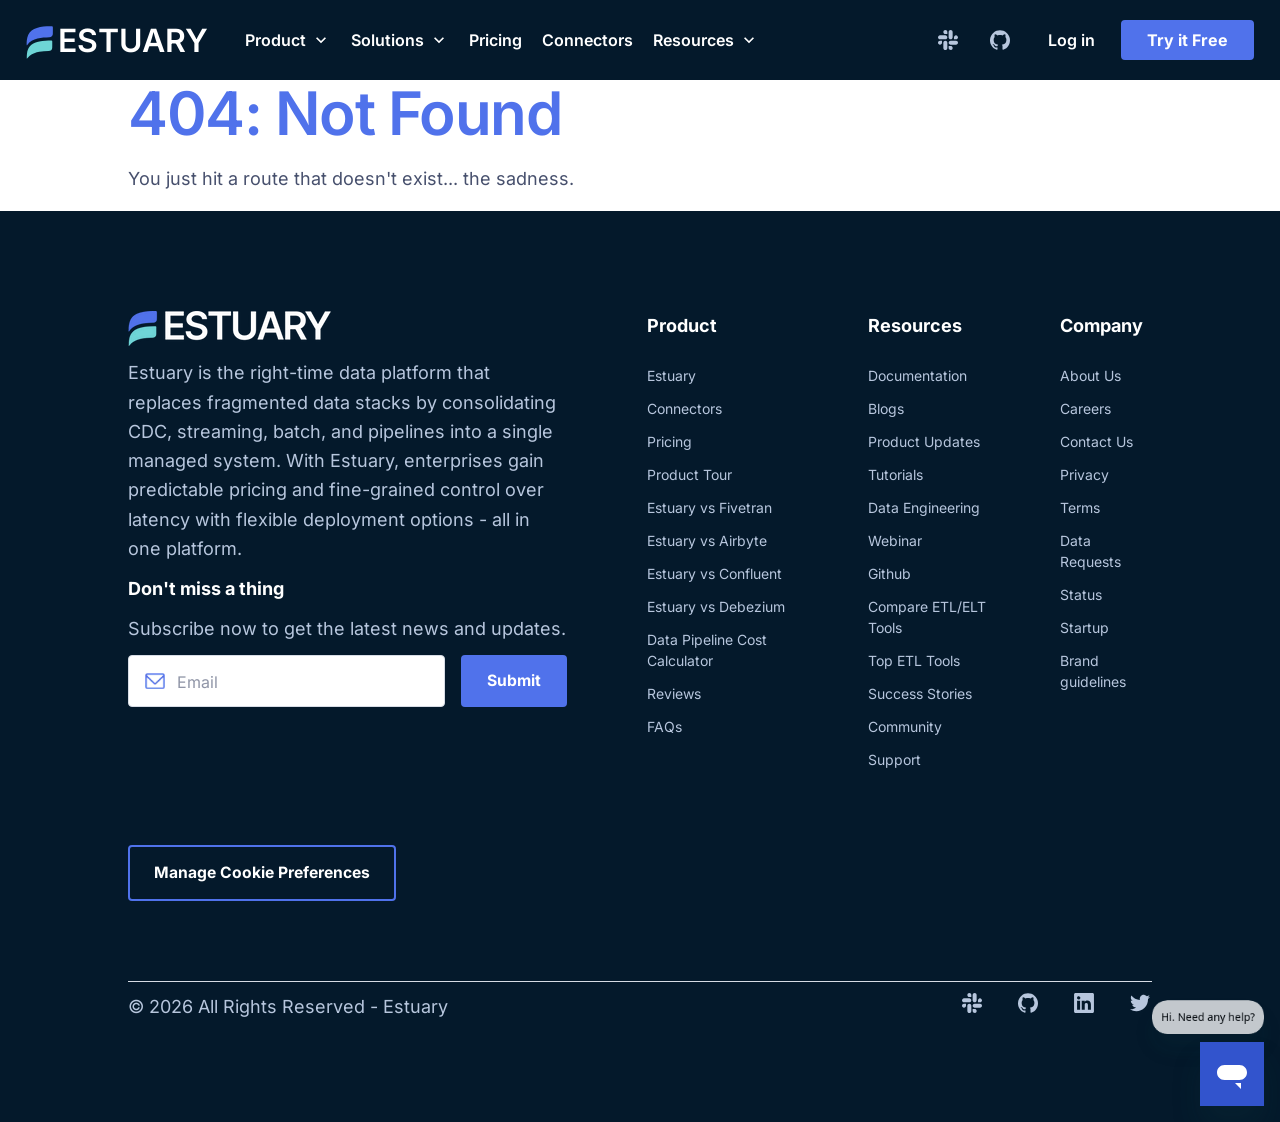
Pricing (495, 40)
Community (905, 726)
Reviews (674, 693)
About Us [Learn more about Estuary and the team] (1090, 375)
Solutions (400, 40)
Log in (1071, 40)
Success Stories (920, 693)
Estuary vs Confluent (714, 573)
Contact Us (1096, 441)
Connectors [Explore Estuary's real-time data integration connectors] (684, 408)
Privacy (1084, 474)
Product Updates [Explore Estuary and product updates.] (924, 441)
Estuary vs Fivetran (709, 507)
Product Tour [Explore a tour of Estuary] (689, 474)
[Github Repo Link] (1000, 40)
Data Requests (1090, 551)
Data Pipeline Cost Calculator (707, 650)
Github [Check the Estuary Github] (889, 573)
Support (894, 759)
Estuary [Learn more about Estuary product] (671, 375)
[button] (288, 40)
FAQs (664, 726)
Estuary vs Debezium (716, 606)
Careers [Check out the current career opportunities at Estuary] (1085, 408)
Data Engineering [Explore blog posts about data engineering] (924, 507)
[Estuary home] (117, 40)
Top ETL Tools (914, 660)
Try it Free (1187, 40)
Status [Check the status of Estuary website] (1081, 594)
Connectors (587, 40)
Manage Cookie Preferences (266, 873)
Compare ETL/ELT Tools (927, 617)
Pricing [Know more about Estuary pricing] (669, 441)
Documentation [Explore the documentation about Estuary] (917, 375)
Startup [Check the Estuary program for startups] (1084, 627)
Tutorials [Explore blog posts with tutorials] (895, 474)
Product (288, 40)
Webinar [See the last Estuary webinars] (895, 540)
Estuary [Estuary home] (415, 1006)
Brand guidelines (1093, 671)
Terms (1080, 507)
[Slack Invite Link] (948, 40)
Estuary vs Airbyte (707, 540)
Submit (513, 681)
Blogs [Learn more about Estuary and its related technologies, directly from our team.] (886, 408)
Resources (706, 40)
